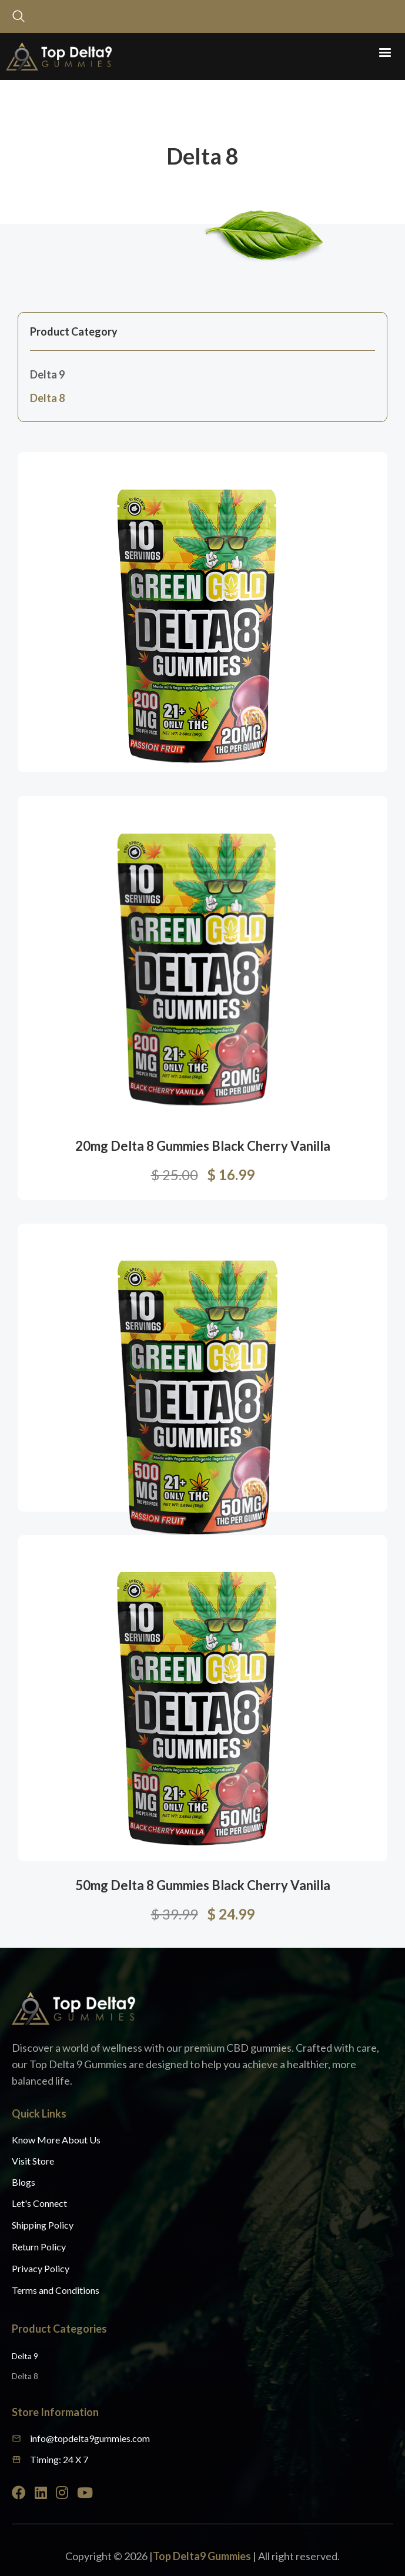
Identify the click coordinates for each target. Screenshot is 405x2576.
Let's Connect (39, 2203)
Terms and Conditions (55, 2290)
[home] (56, 56)
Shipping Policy (42, 2224)
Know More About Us (56, 2139)
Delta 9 (47, 374)
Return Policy (39, 2246)
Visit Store (33, 2160)
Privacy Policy (40, 2268)
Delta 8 (47, 397)
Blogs (23, 2182)
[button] (385, 53)
